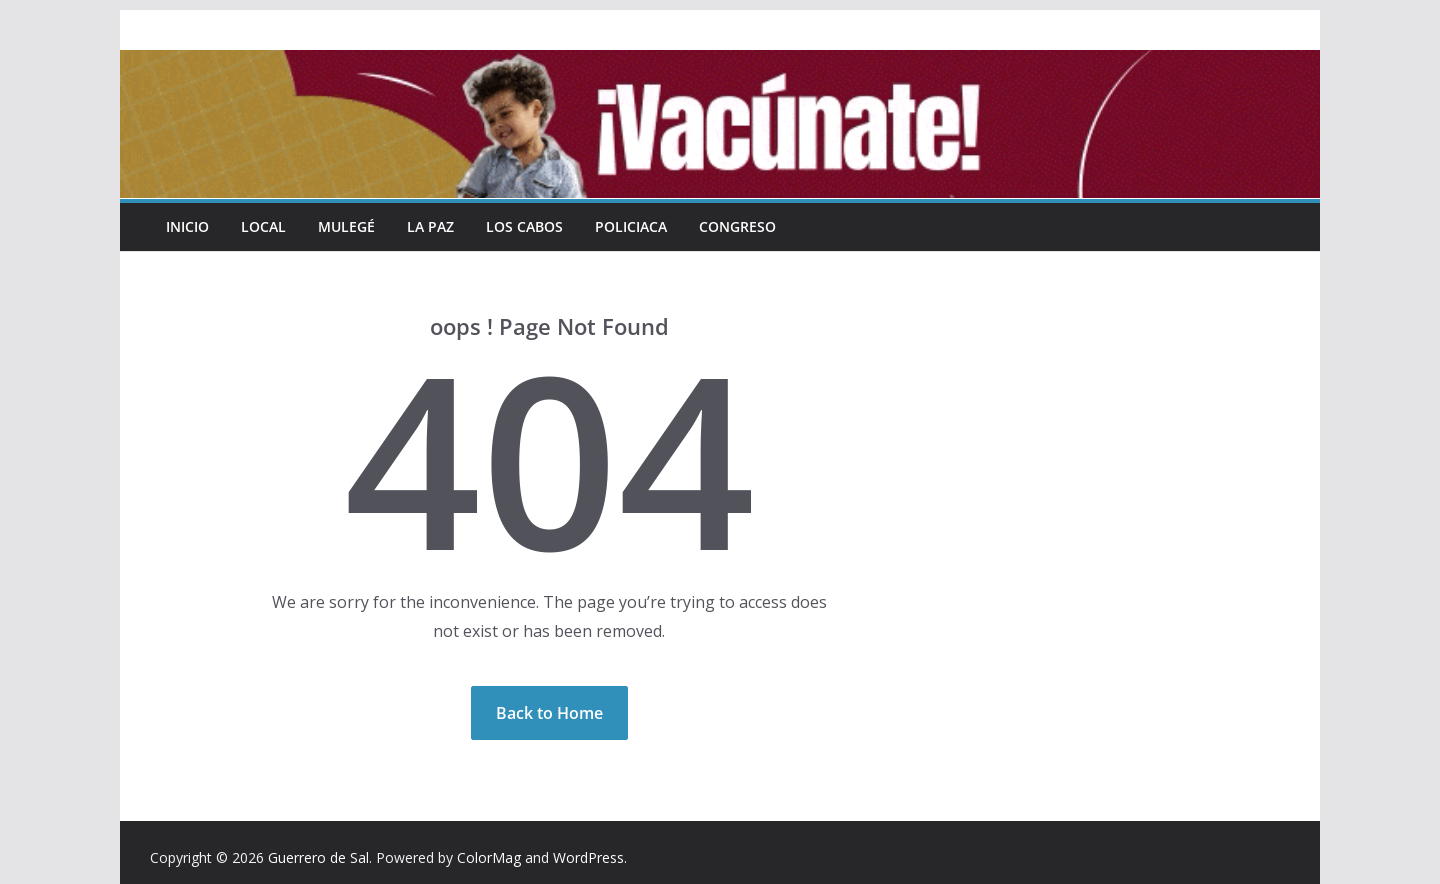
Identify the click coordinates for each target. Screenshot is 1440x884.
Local (263, 226)
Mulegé (346, 226)
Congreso (737, 226)
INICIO (187, 226)
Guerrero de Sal (318, 857)
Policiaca (631, 226)
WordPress (588, 857)
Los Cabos (524, 226)
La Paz (430, 226)
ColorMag (489, 857)
